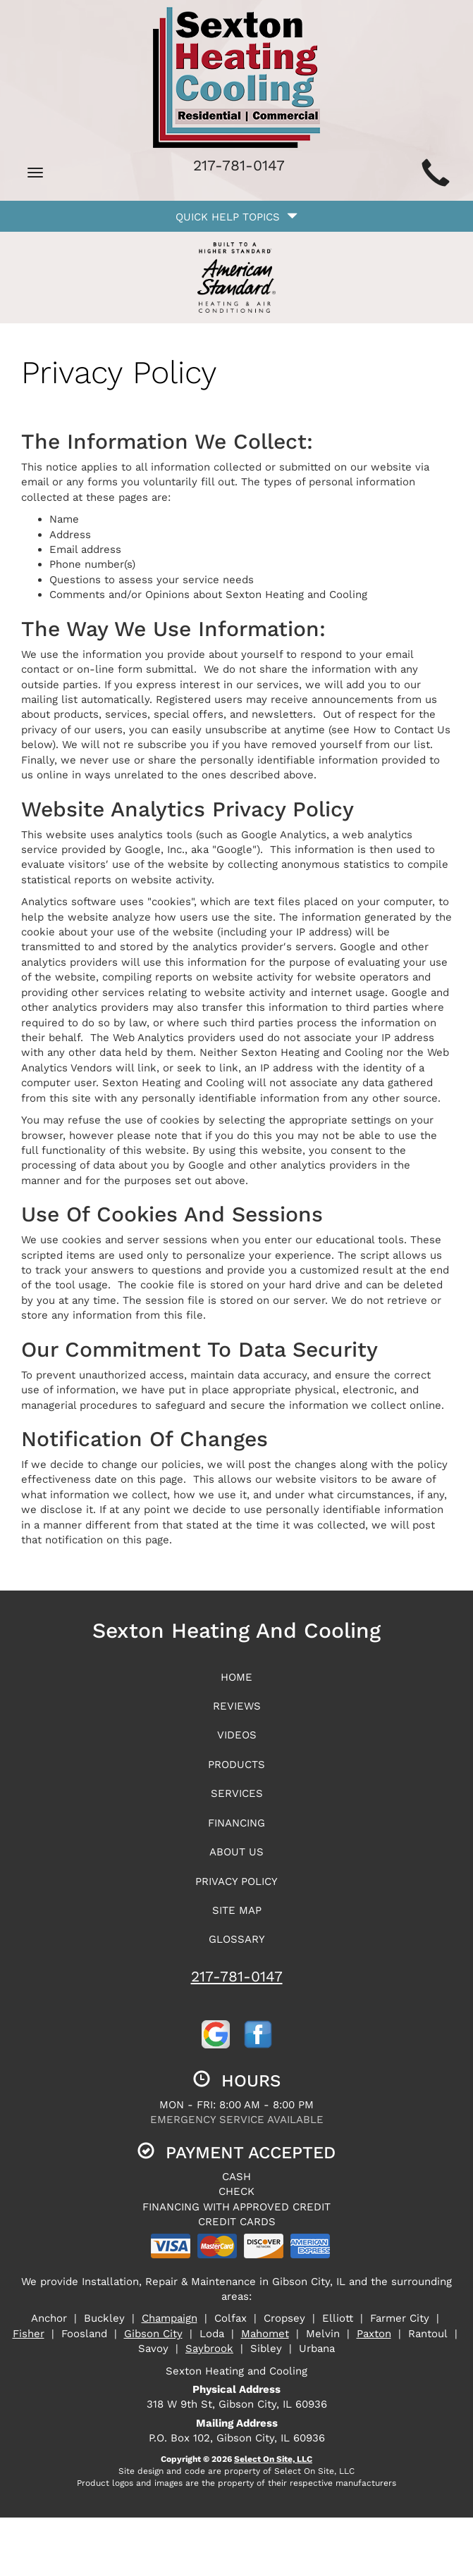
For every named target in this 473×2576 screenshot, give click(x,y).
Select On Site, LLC (273, 2459)
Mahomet (265, 2333)
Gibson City (153, 2333)
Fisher (28, 2333)
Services (237, 1793)
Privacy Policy (236, 1881)
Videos (237, 1735)
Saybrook (209, 2348)
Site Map (237, 1910)
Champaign (169, 2318)
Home (236, 1677)
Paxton (374, 2333)
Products (236, 1764)
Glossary (237, 1939)
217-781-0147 (237, 1976)
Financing (236, 1823)
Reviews (237, 1706)
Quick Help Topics (236, 217)
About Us (236, 1852)
